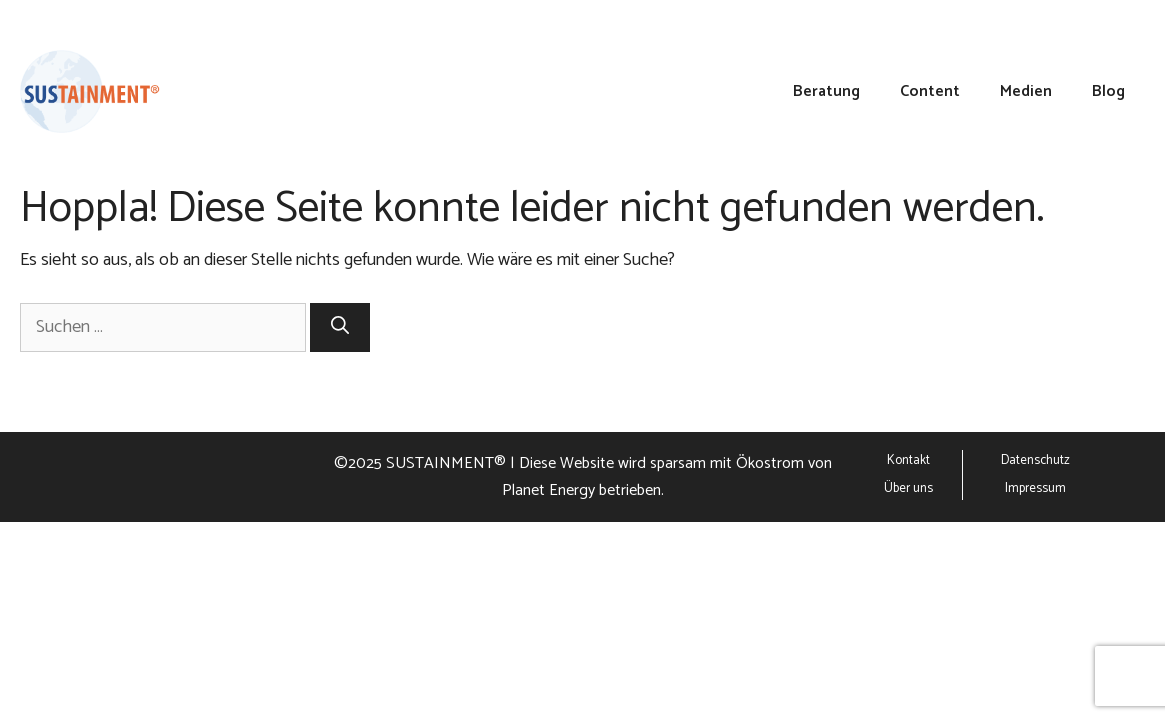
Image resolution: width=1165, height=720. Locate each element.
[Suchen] (340, 327)
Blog (1108, 92)
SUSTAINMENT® (446, 463)
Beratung (826, 92)
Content (930, 92)
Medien (1026, 92)
